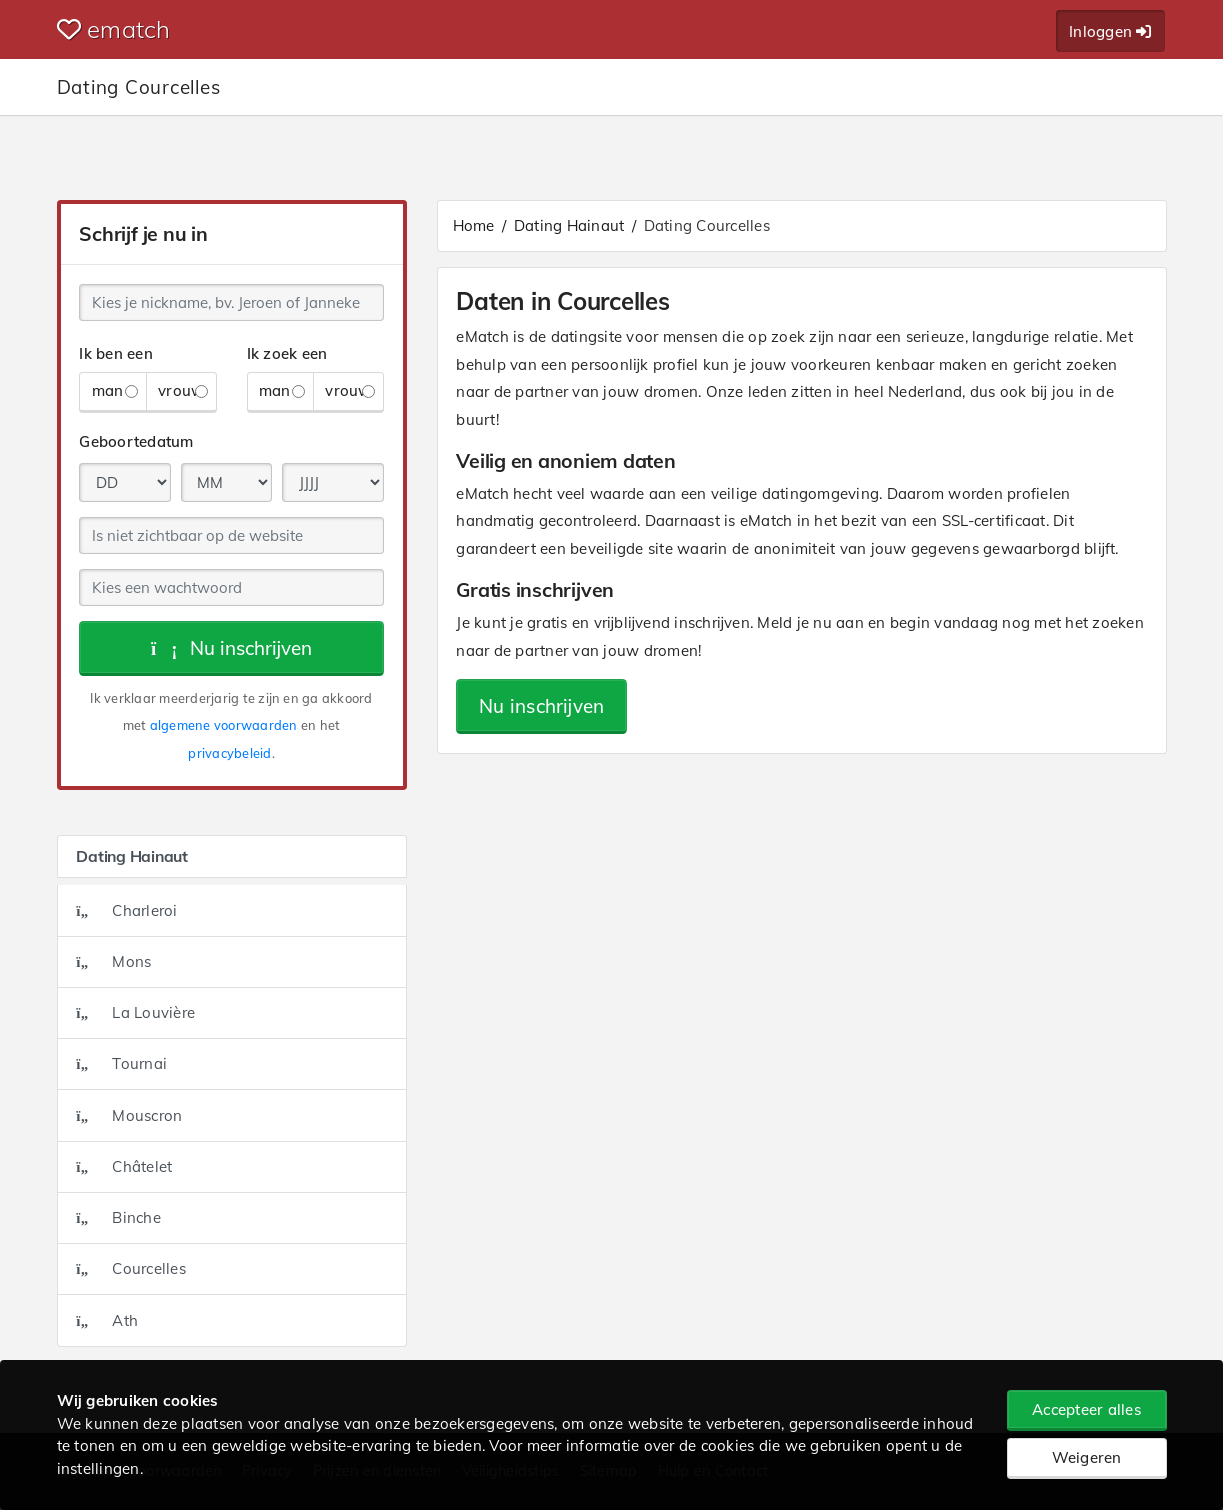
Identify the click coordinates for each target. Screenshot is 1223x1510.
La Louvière (135, 1012)
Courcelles (131, 1268)
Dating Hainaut (569, 225)
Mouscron (129, 1115)
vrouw (183, 390)
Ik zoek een (287, 353)
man (115, 390)
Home (474, 225)
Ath (107, 1320)
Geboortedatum (136, 441)
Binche (118, 1217)
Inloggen (1110, 31)
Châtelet (124, 1166)
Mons (113, 961)
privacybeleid (229, 753)
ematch (114, 29)
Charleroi (126, 910)
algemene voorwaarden (224, 725)
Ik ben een (116, 353)
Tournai (121, 1063)
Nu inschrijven (231, 648)
